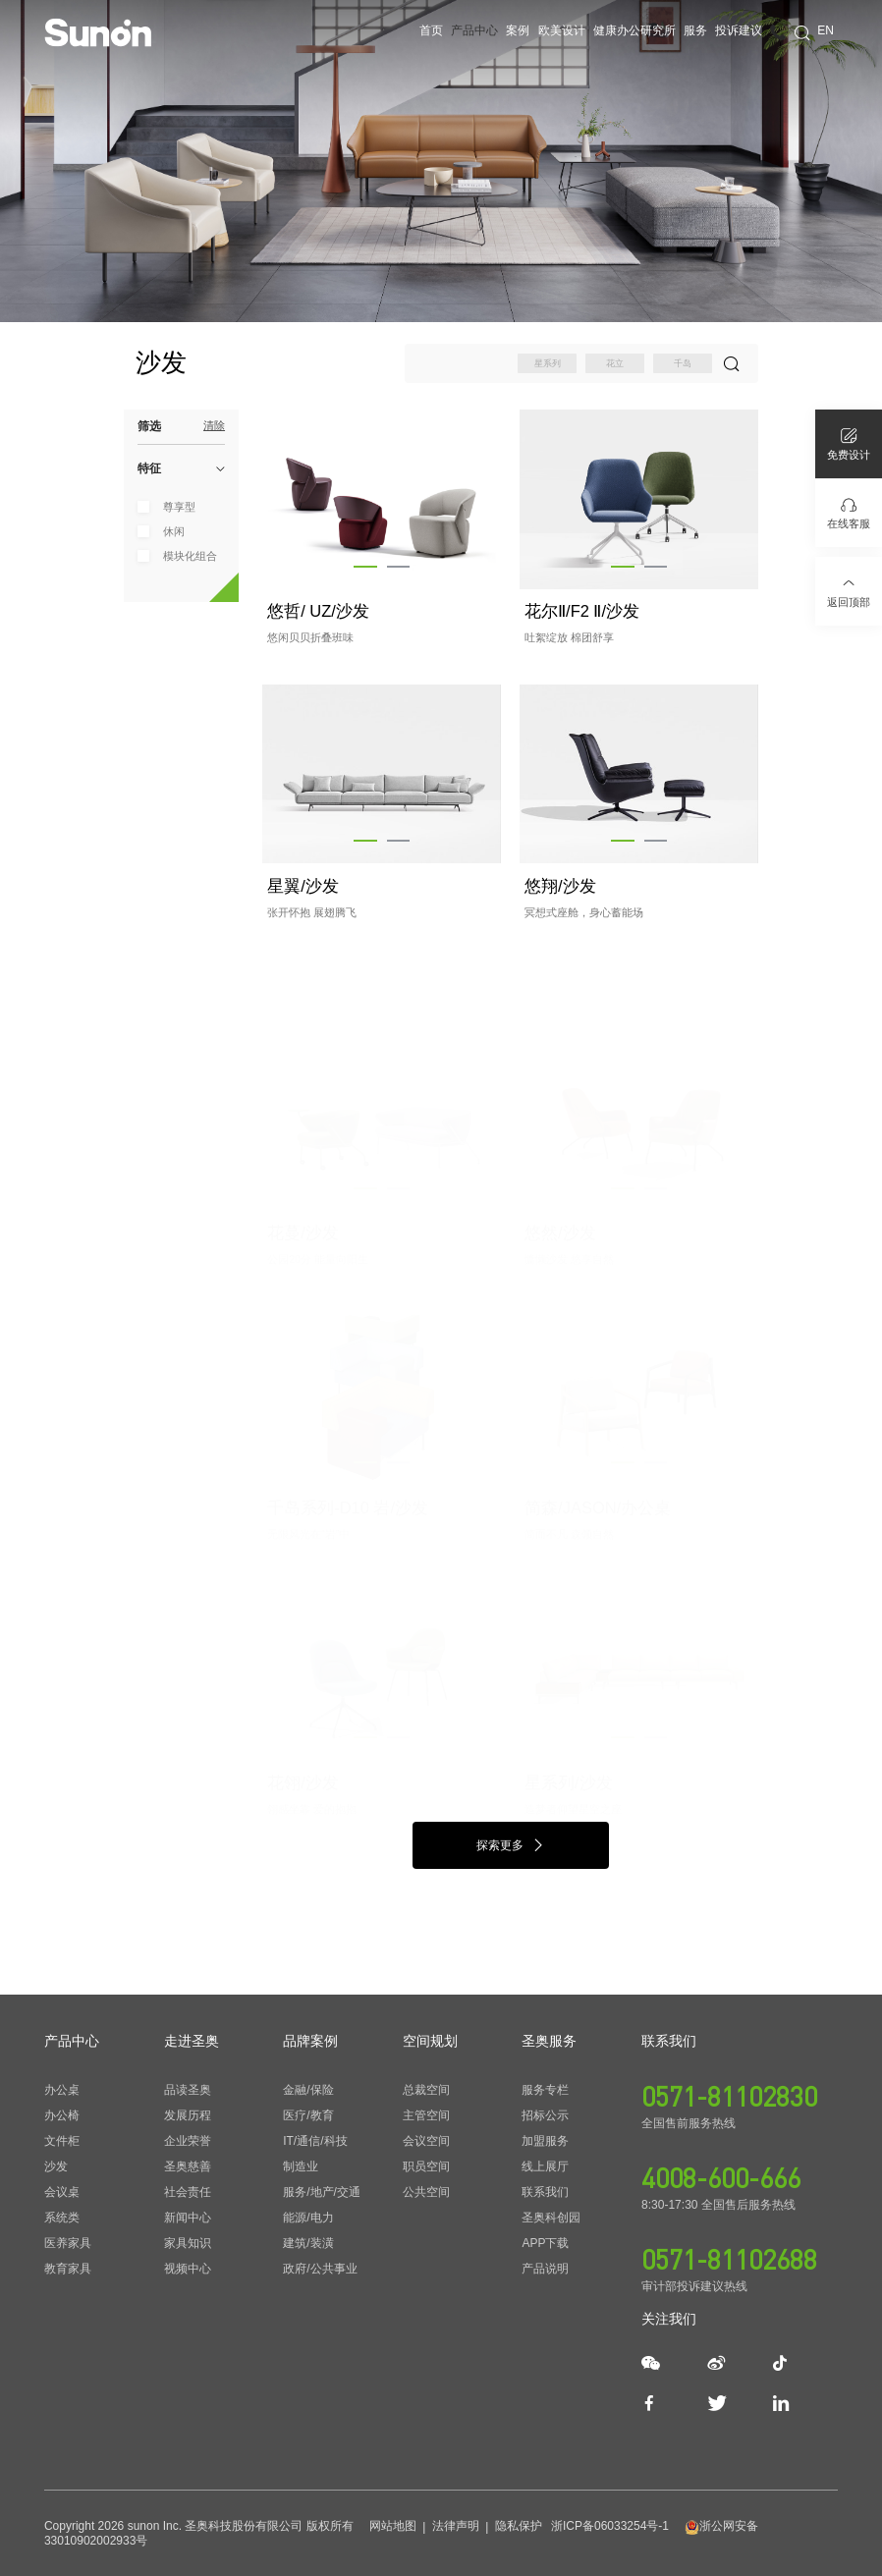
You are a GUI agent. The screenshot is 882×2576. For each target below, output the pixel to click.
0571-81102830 (729, 2095)
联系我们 (545, 2192)
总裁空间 (426, 2090)
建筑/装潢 (308, 2243)
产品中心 (474, 31)
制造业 (300, 2166)
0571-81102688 (729, 2258)
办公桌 (62, 2090)
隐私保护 (518, 2526)
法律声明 (455, 2526)
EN (825, 31)
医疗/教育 (308, 2115)
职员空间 (426, 2166)
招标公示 (545, 2115)
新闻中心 (187, 2217)
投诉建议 (738, 31)
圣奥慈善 (187, 2166)
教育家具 (67, 2268)
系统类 (62, 2217)
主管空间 (426, 2115)
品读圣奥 (187, 2090)
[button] (365, 567)
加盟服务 (545, 2141)
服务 (695, 31)
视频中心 (187, 2268)
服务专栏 (545, 2090)
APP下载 (545, 2243)
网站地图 (392, 2526)
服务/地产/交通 (321, 2192)
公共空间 (426, 2192)
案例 (517, 31)
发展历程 (187, 2115)
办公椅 (62, 2115)
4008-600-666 (720, 2177)
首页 (431, 31)
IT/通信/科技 (315, 2141)
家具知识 (187, 2243)
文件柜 (62, 2141)
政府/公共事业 (320, 2268)
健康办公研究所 (634, 31)
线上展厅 (545, 2166)
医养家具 (67, 2243)
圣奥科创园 (551, 2217)
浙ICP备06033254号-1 (610, 2526)
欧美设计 (561, 31)
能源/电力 (308, 2217)
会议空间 (426, 2141)
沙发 (56, 2166)
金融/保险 (308, 2090)
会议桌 (62, 2192)
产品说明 (545, 2268)
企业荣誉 (187, 2141)
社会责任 (187, 2192)
